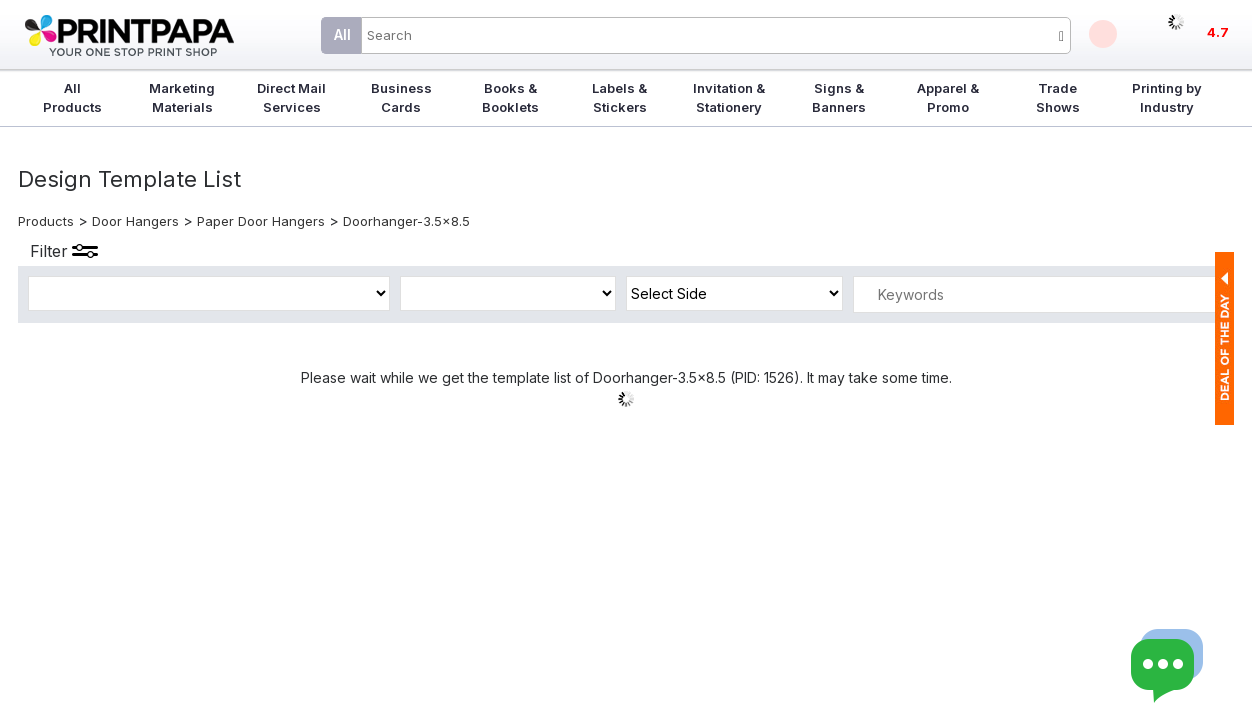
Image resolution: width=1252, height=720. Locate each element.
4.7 (1218, 32)
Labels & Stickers (619, 97)
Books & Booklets (510, 97)
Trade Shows (1058, 97)
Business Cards (401, 97)
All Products (72, 97)
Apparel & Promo (948, 97)
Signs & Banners (839, 97)
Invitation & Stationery (729, 97)
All (342, 34)
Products (46, 221)
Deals (1103, 34)
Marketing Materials (182, 97)
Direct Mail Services (291, 97)
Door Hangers (135, 221)
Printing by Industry (1167, 97)
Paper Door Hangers (261, 221)
